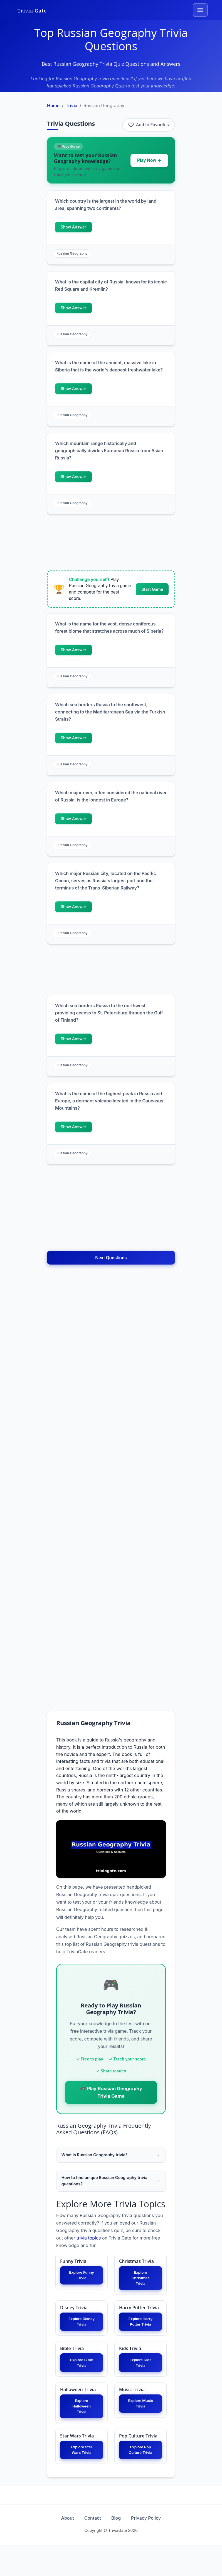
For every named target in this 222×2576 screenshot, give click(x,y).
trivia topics (89, 2240)
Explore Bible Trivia (81, 2379)
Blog (119, 2549)
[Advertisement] (111, 543)
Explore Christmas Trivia (140, 2282)
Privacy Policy (156, 2549)
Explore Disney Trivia (81, 2329)
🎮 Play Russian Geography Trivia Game (111, 2092)
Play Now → (149, 160)
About (57, 2549)
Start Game (152, 588)
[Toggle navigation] (200, 10)
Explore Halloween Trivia (81, 2426)
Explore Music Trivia (140, 2423)
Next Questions (111, 1257)
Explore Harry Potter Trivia (141, 2332)
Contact (89, 2549)
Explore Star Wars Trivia (81, 2473)
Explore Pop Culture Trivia (140, 2476)
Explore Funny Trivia (82, 2279)
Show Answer (73, 227)
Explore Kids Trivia (140, 2379)
